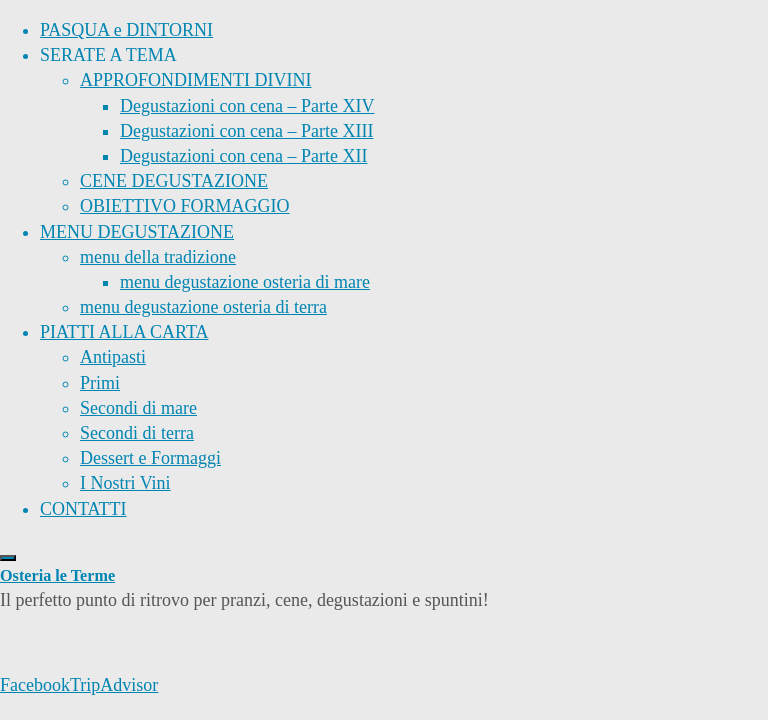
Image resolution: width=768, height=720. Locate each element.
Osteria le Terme (57, 576)
